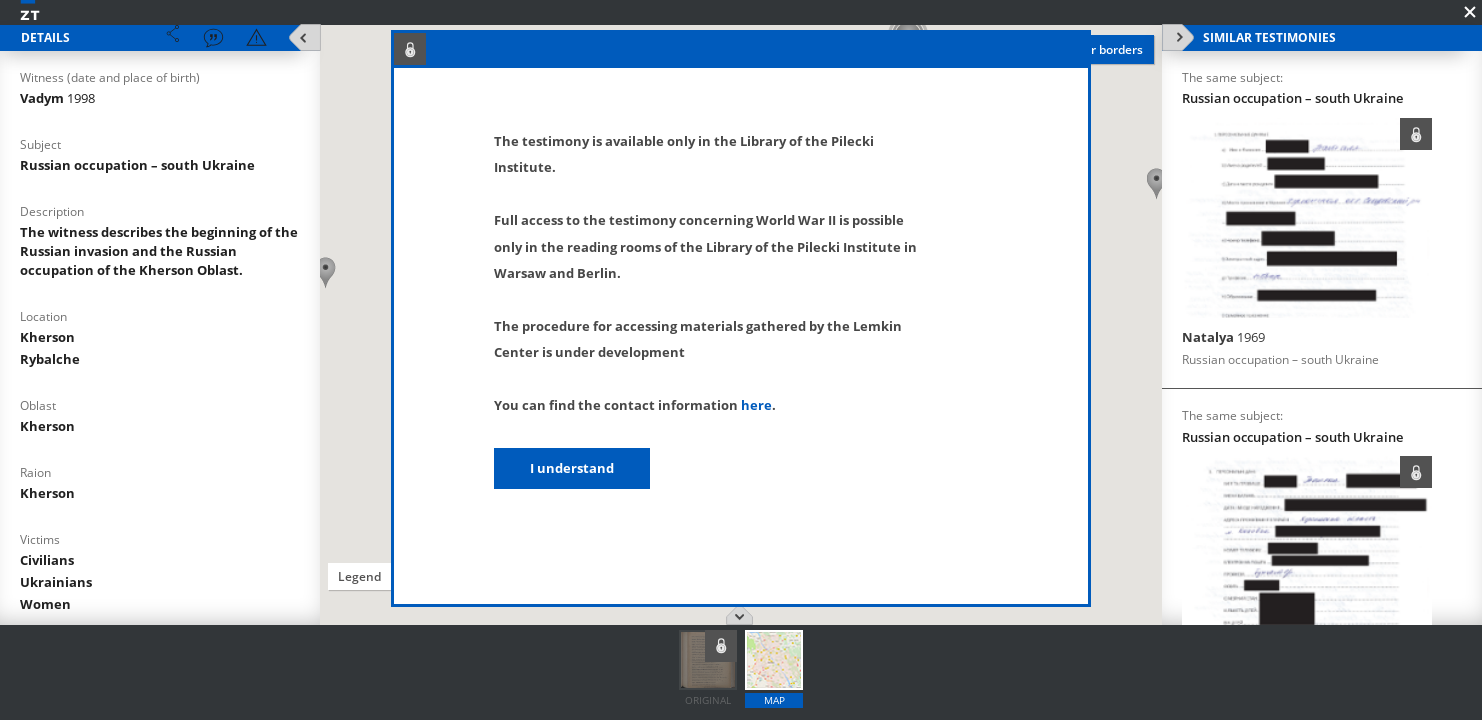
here (756, 405)
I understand (572, 468)
